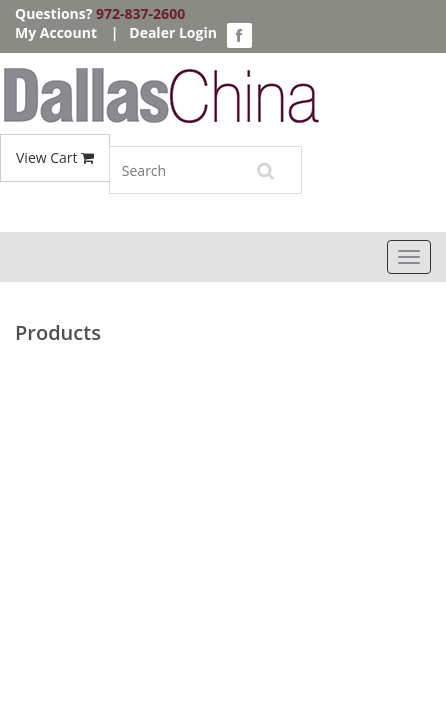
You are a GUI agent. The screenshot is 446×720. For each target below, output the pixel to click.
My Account (56, 32)
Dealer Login (173, 32)
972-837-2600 (140, 13)
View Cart (55, 157)
